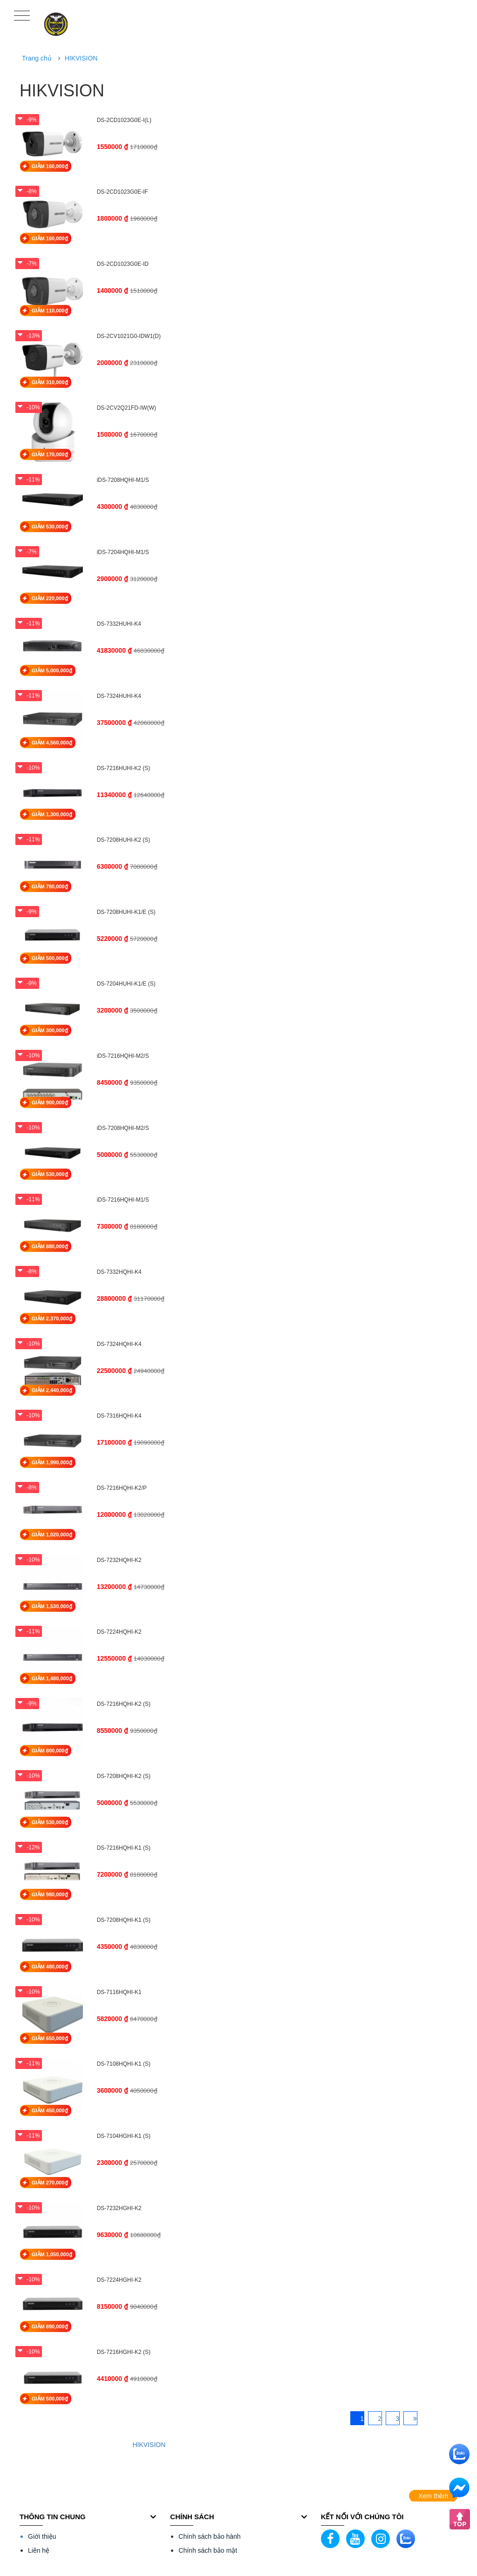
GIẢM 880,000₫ (50, 1246)
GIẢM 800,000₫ (50, 1750)
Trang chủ (37, 58)
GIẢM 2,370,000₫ (52, 1318)
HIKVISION (81, 58)
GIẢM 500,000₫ (50, 958)
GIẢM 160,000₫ (50, 166)
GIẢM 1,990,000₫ (52, 1462)
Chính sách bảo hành (209, 2536)
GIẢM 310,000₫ (50, 382)
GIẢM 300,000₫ (50, 1030)
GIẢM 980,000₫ (50, 1894)
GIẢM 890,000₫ (50, 2326)
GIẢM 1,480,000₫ (52, 1678)
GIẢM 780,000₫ (50, 886)
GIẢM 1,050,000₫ (52, 2254)
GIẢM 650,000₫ (50, 2038)
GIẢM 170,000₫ (50, 454)
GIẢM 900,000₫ (50, 1102)
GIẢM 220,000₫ (50, 598)
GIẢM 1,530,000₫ (52, 1606)
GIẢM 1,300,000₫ (52, 814)
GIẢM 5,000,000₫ (52, 670)
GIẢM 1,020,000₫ (52, 1534)
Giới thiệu (42, 2536)
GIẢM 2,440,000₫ (52, 1390)
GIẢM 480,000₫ (50, 1966)
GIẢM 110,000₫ (50, 310)
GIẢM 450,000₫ (50, 2110)
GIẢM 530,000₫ (50, 526)
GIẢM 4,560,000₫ (52, 742)
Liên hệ (38, 2550)
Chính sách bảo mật (207, 2550)
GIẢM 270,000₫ (50, 2182)
